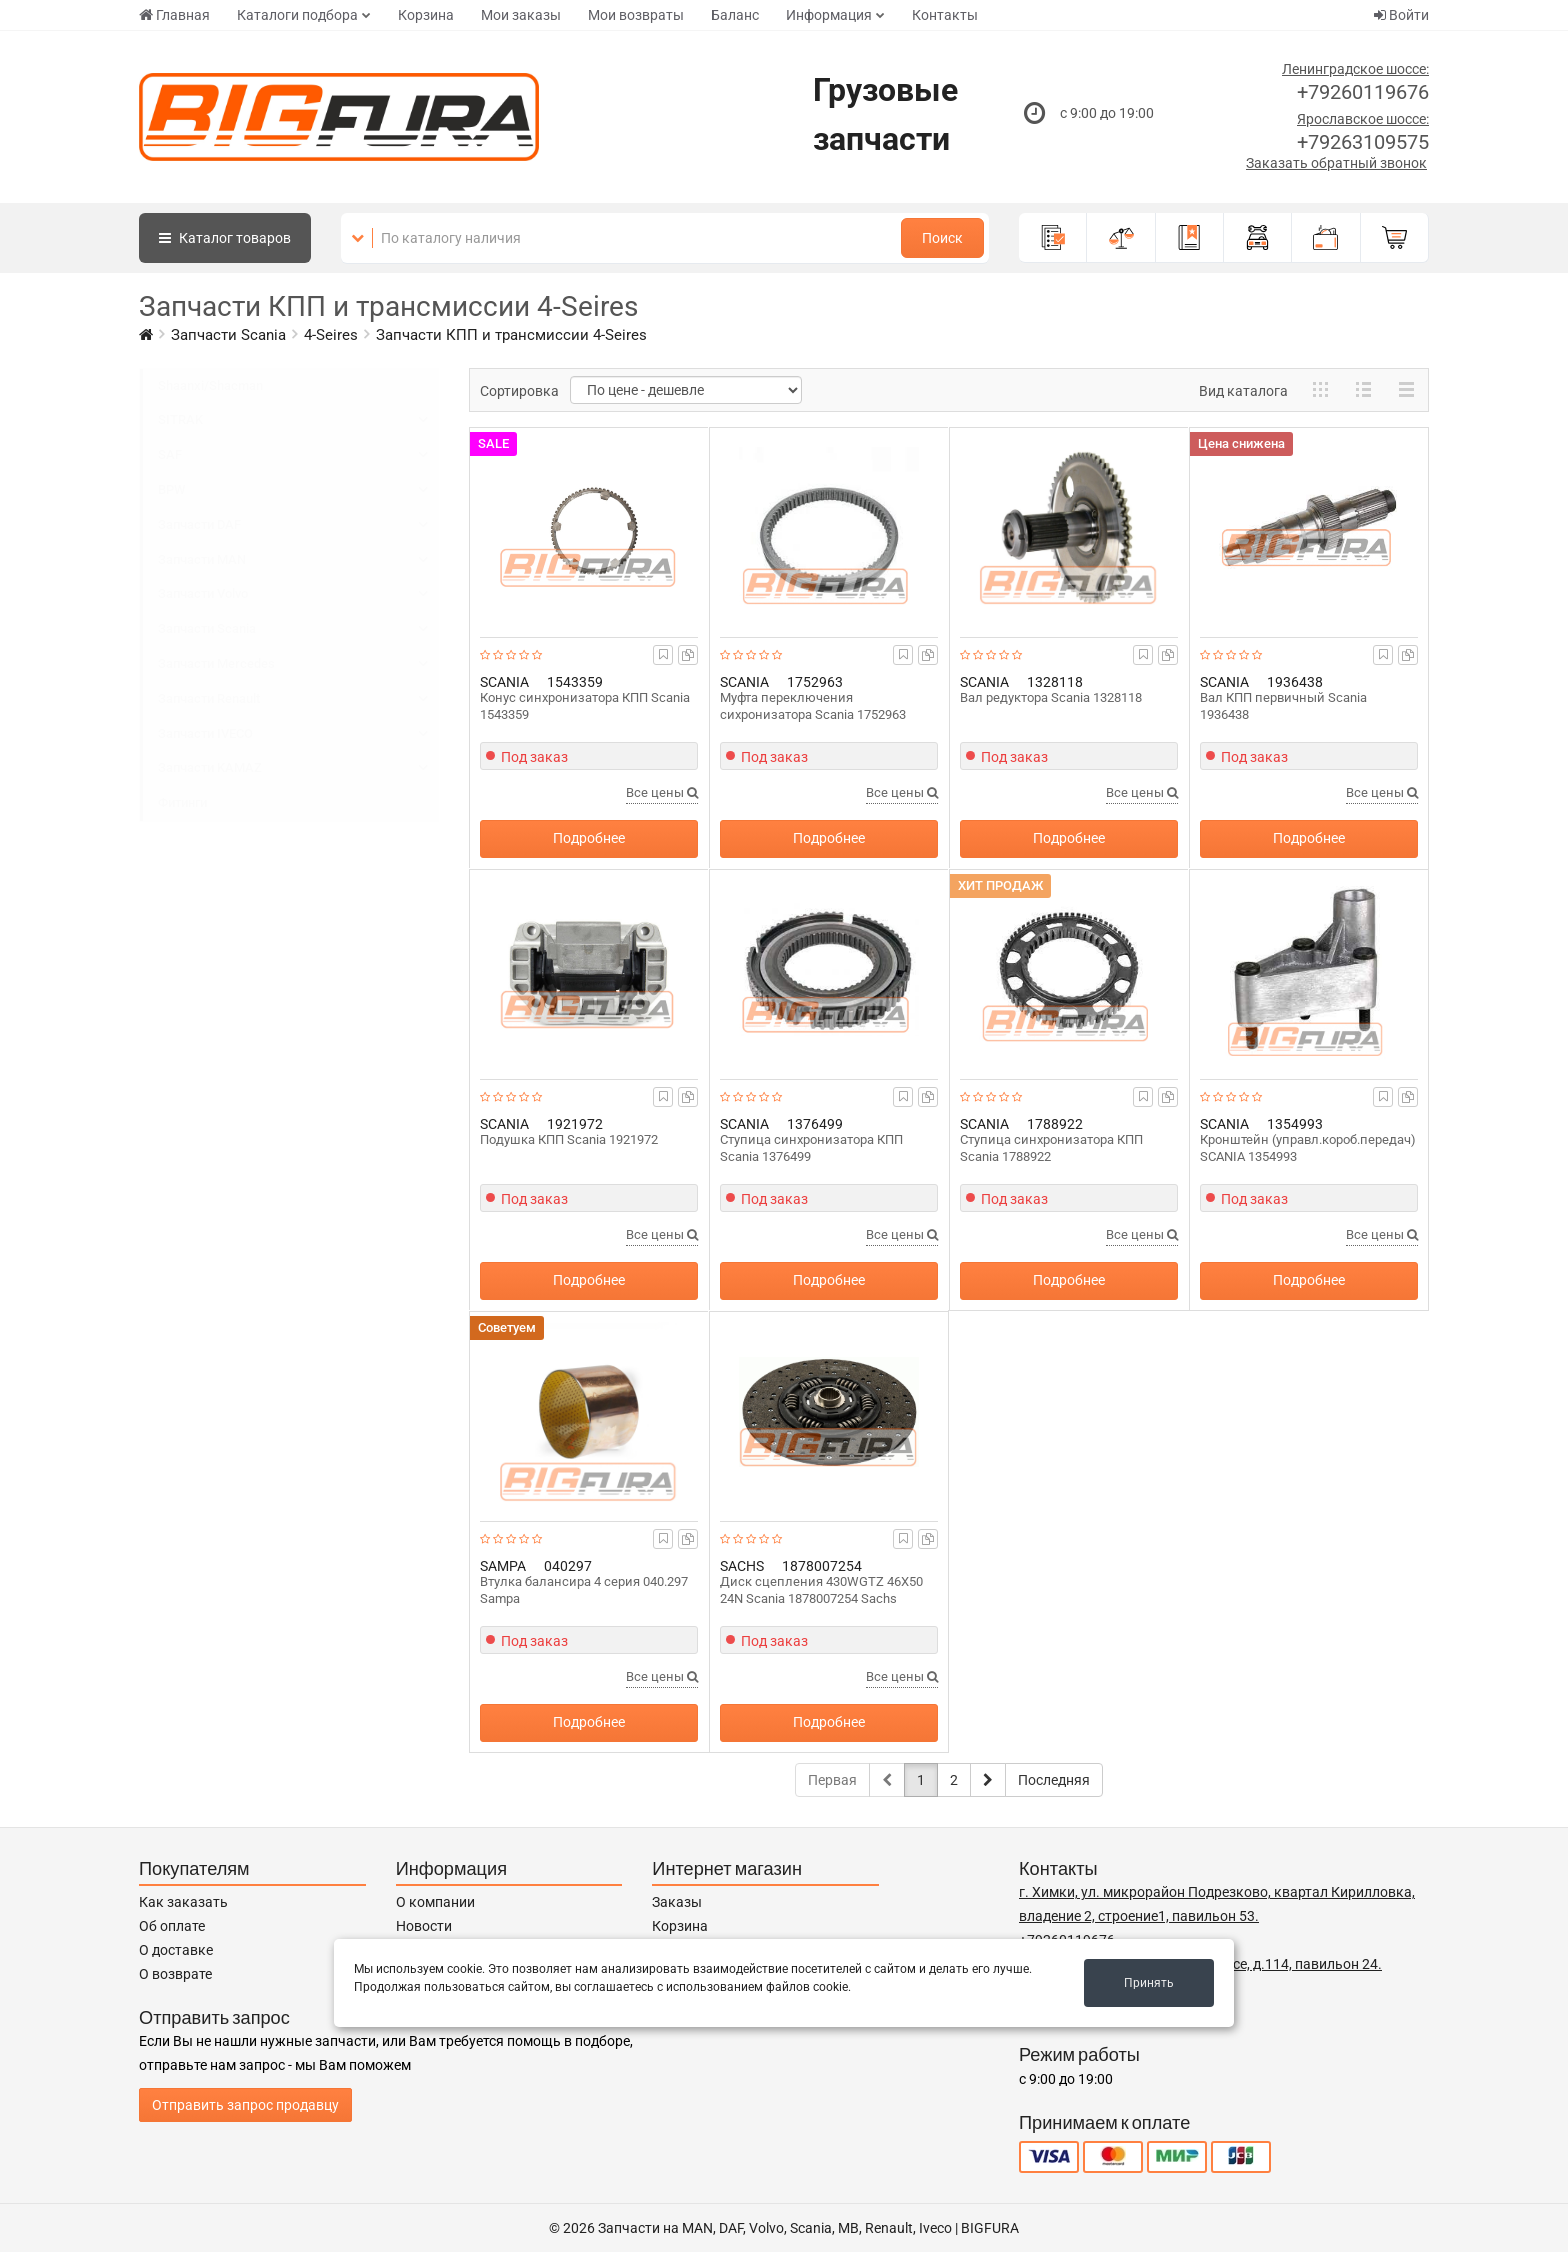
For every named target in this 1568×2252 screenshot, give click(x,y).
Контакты (945, 15)
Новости (424, 1926)
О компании (435, 1902)
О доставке (176, 1950)
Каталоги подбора (297, 15)
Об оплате (172, 1926)
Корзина (426, 15)
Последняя (1054, 1780)
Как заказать (183, 1902)
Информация (829, 15)
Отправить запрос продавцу (245, 2105)
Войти (1401, 15)
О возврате (175, 1974)
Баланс (735, 15)
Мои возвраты (636, 15)
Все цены (662, 792)
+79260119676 (1363, 92)
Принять (1149, 1983)
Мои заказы (521, 15)
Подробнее (589, 838)
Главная (174, 15)
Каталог (225, 238)
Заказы (677, 1902)
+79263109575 (1363, 142)
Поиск (942, 238)
